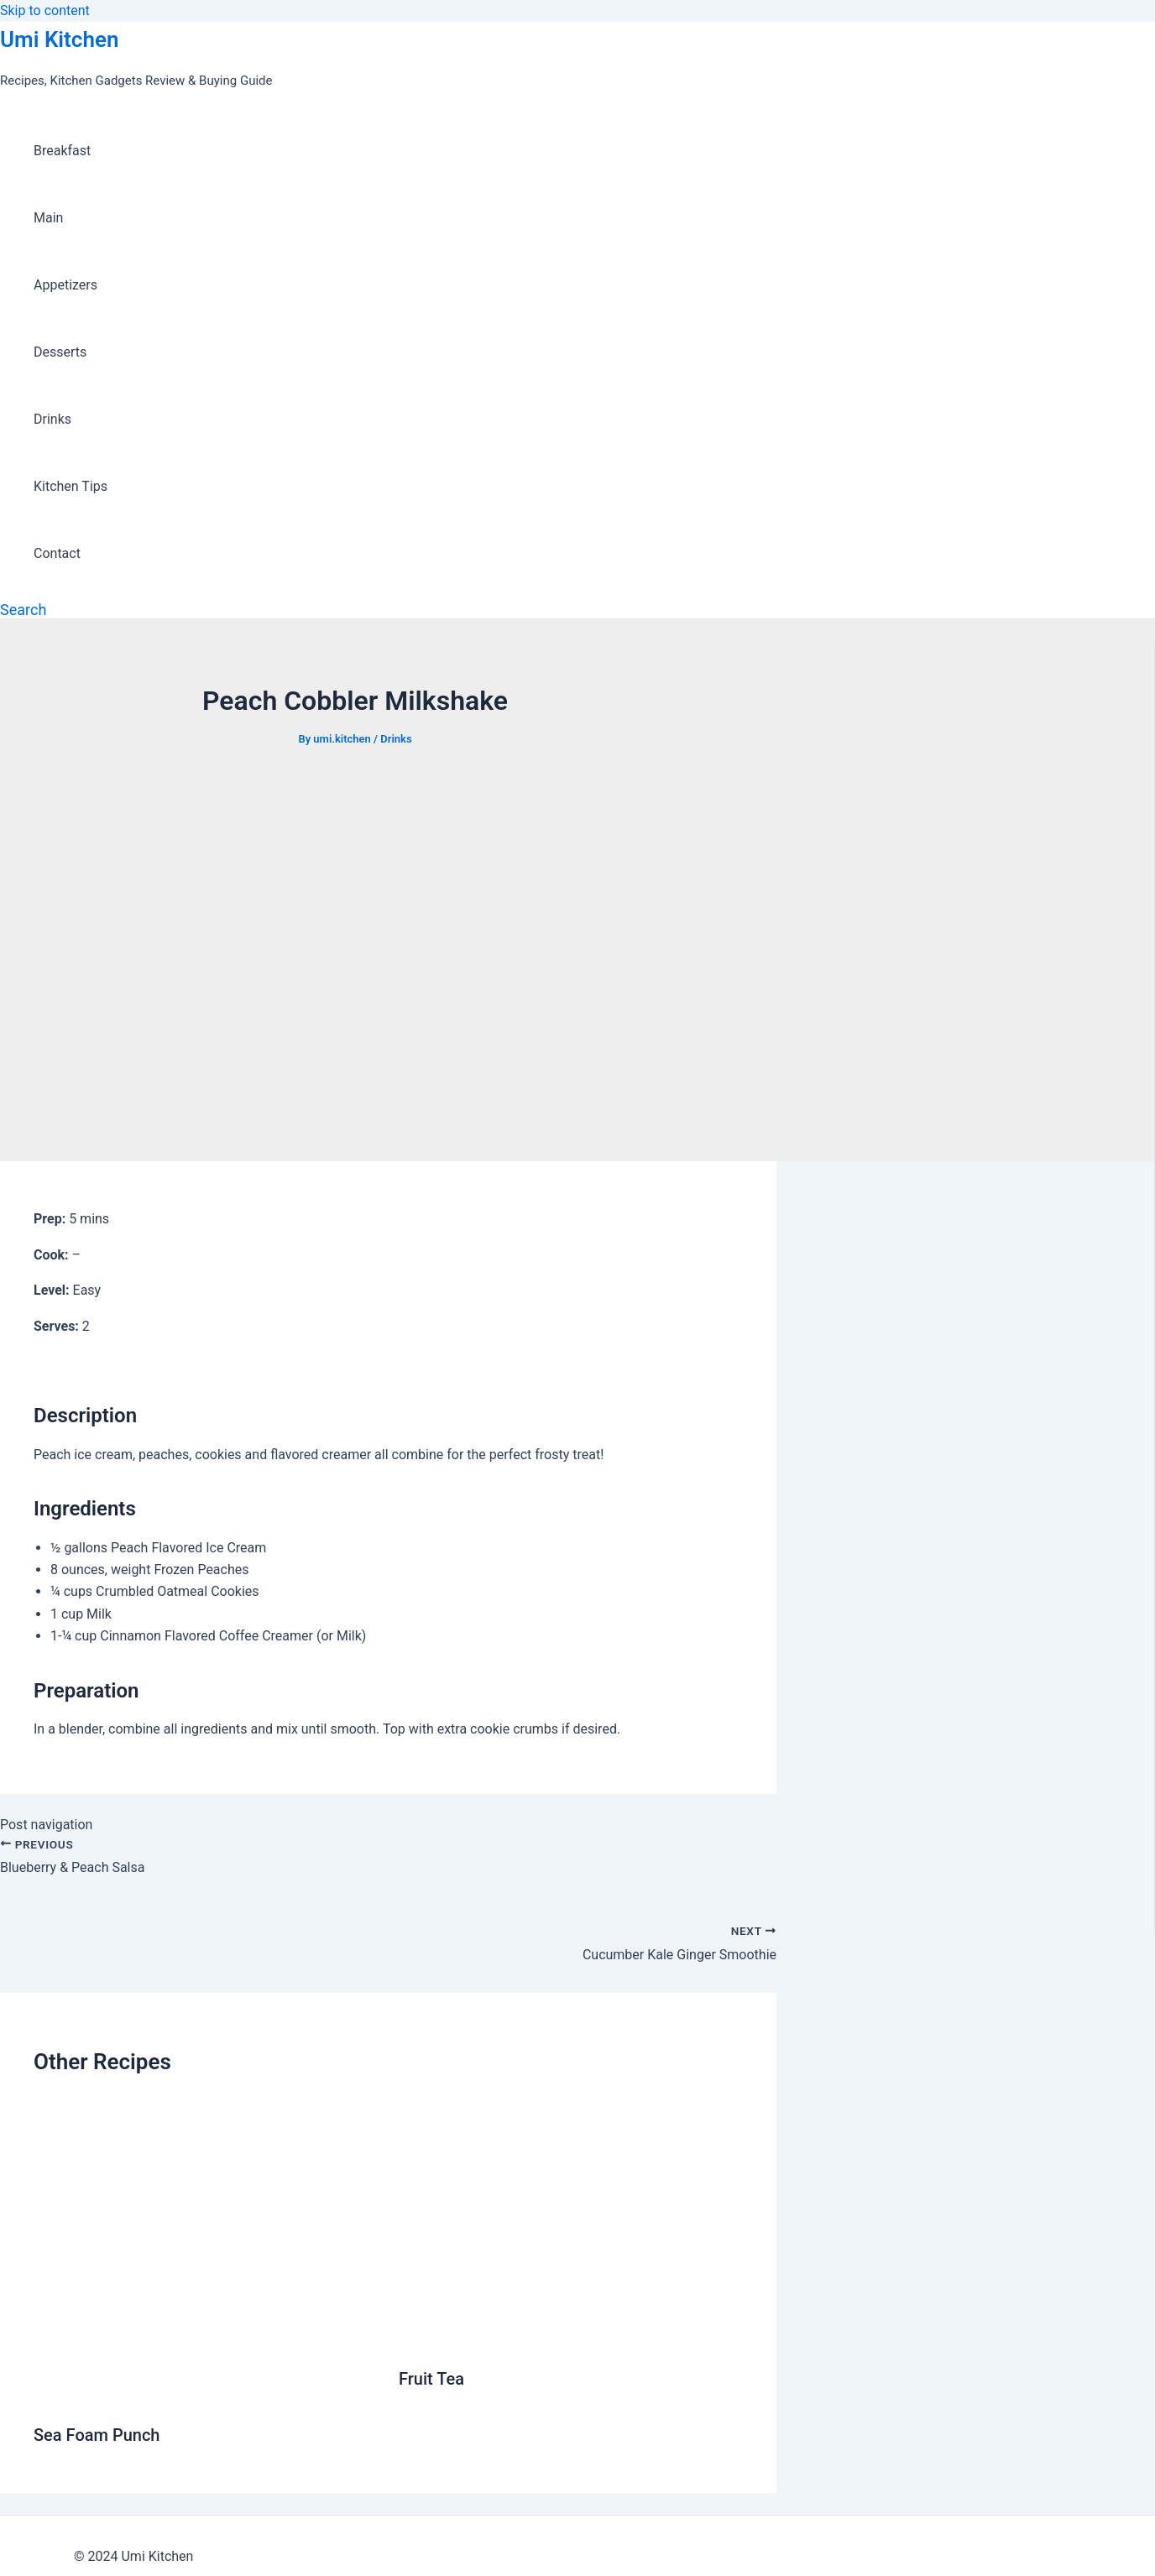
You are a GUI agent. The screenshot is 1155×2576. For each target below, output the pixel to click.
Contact (57, 553)
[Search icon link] (23, 609)
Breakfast (62, 151)
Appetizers (65, 285)
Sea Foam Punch (96, 2435)
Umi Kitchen (59, 39)
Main (48, 218)
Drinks (52, 419)
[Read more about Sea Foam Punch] (206, 2393)
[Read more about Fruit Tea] (571, 2337)
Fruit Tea (431, 2379)
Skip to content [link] (45, 10)
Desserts (60, 352)
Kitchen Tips (70, 486)
